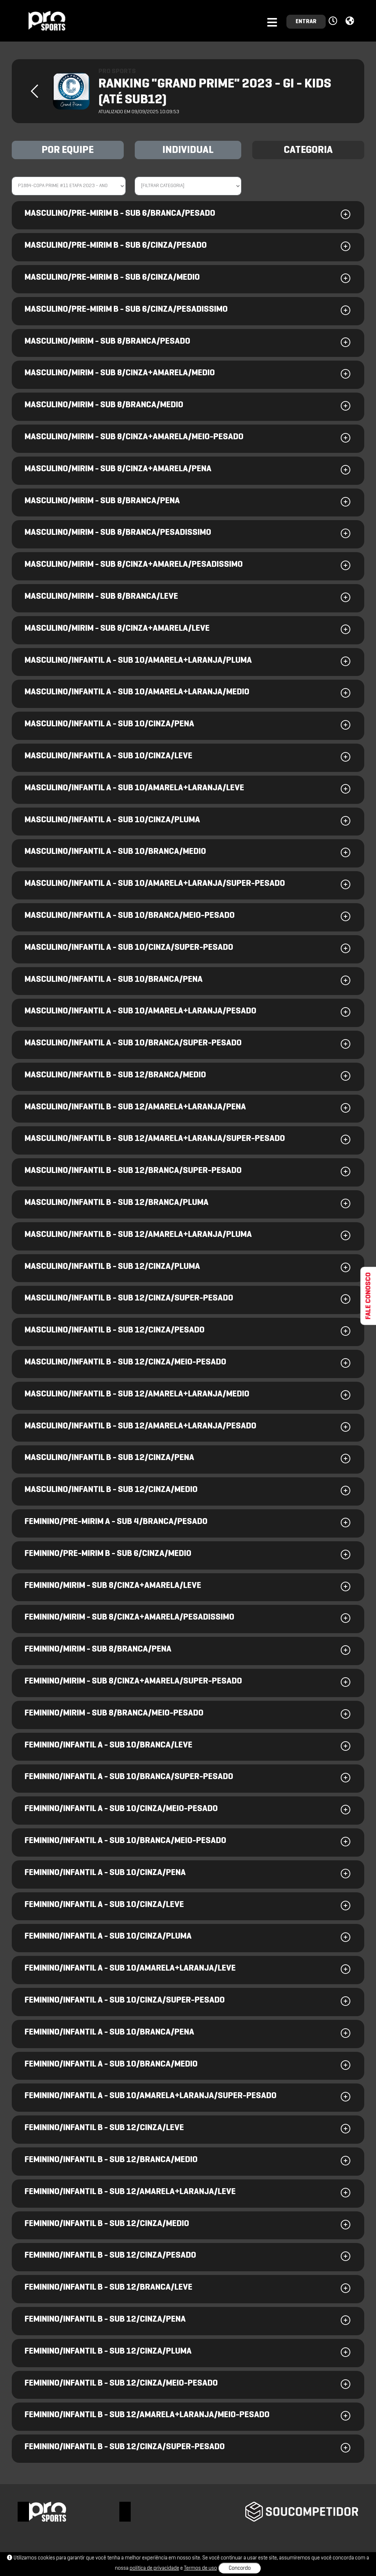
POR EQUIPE (67, 150)
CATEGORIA (308, 150)
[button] (334, 21)
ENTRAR (306, 21)
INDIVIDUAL (188, 150)
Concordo (240, 2568)
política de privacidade (154, 2568)
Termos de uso (200, 2568)
